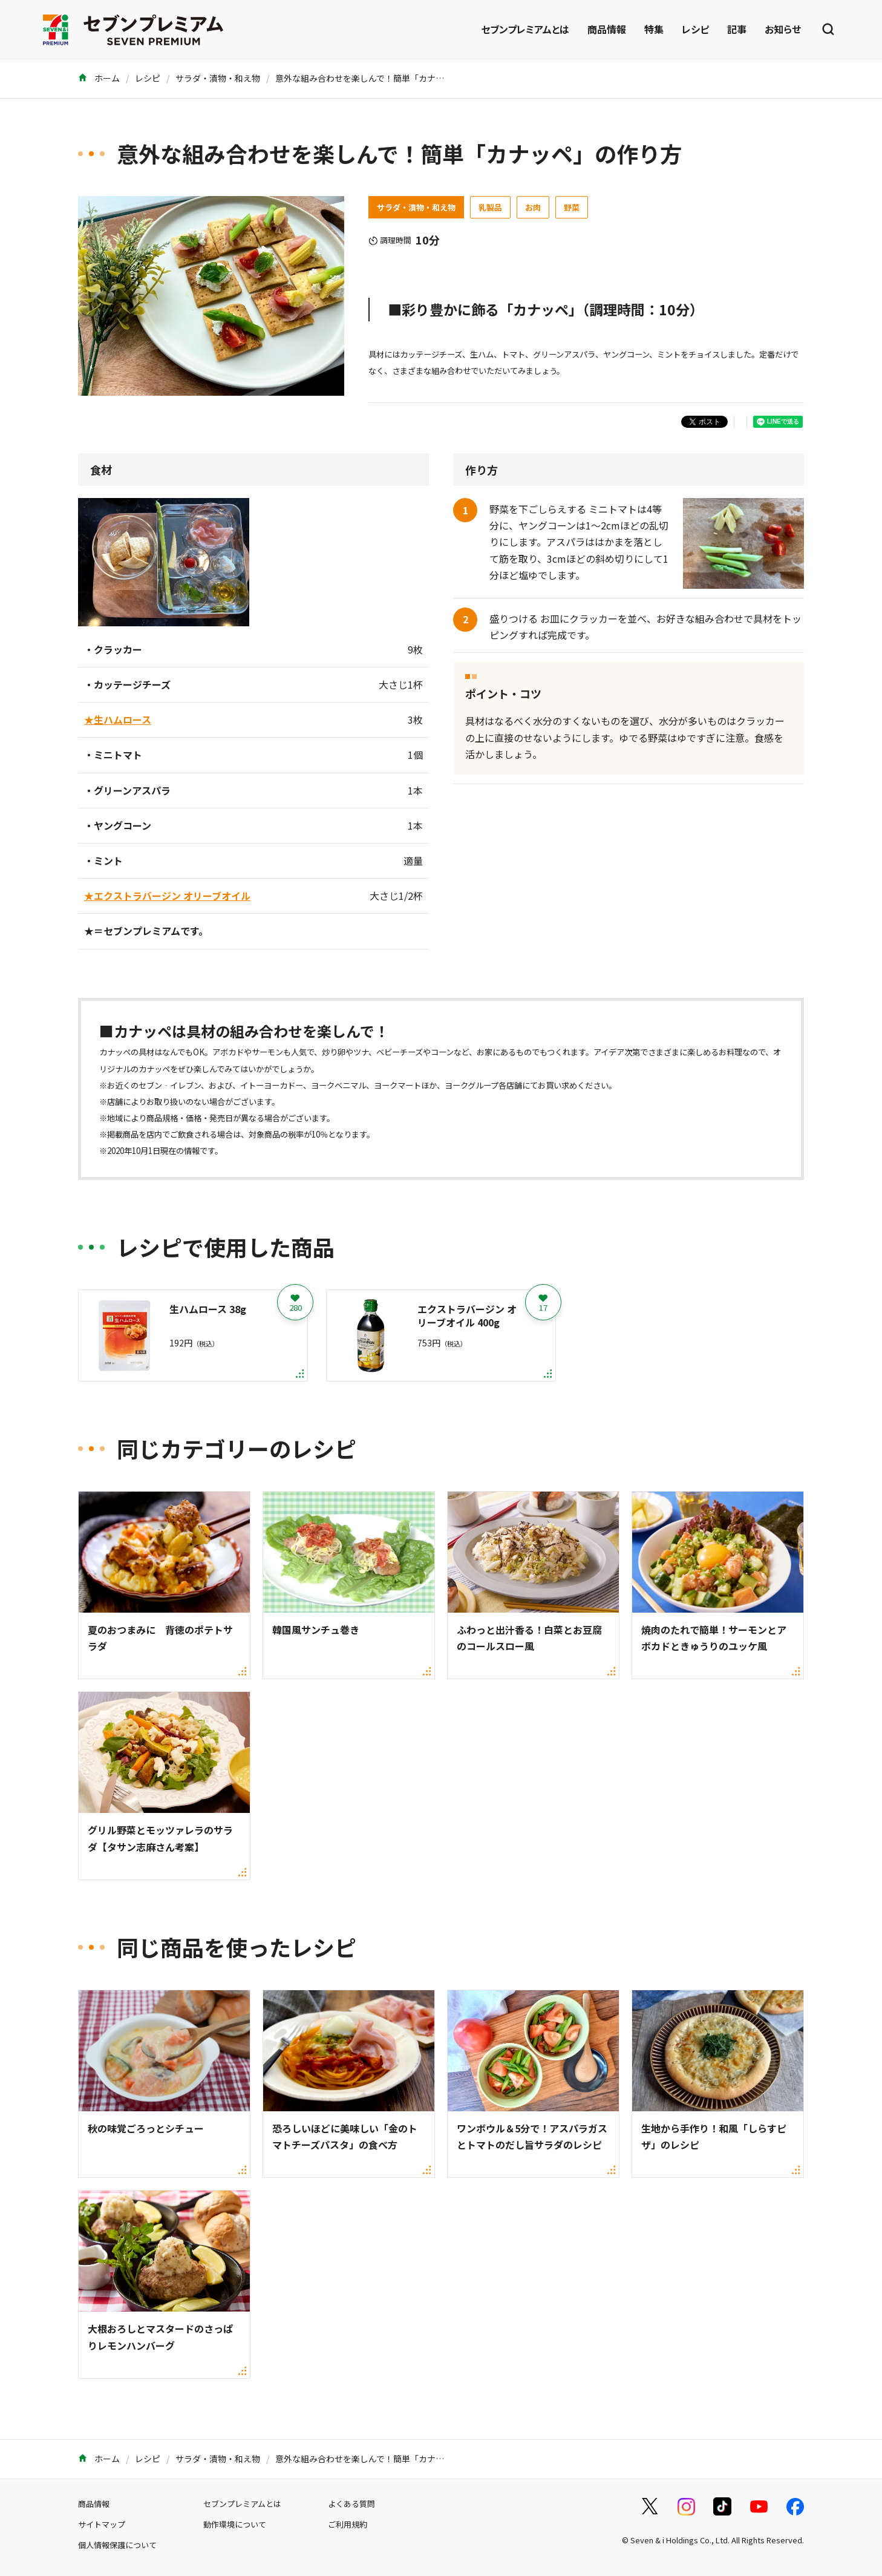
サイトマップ (101, 2524)
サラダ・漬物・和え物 (217, 78)
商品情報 (606, 29)
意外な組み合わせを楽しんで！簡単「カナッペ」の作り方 (385, 78)
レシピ (695, 29)
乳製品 (490, 207)
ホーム (99, 78)
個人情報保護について (117, 2545)
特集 (654, 29)
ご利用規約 (347, 2524)
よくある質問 (351, 2503)
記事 (736, 29)
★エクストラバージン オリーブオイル (167, 895)
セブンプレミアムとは (525, 29)
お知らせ (783, 29)
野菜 (572, 207)
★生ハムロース (117, 719)
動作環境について (234, 2524)
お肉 (533, 207)
